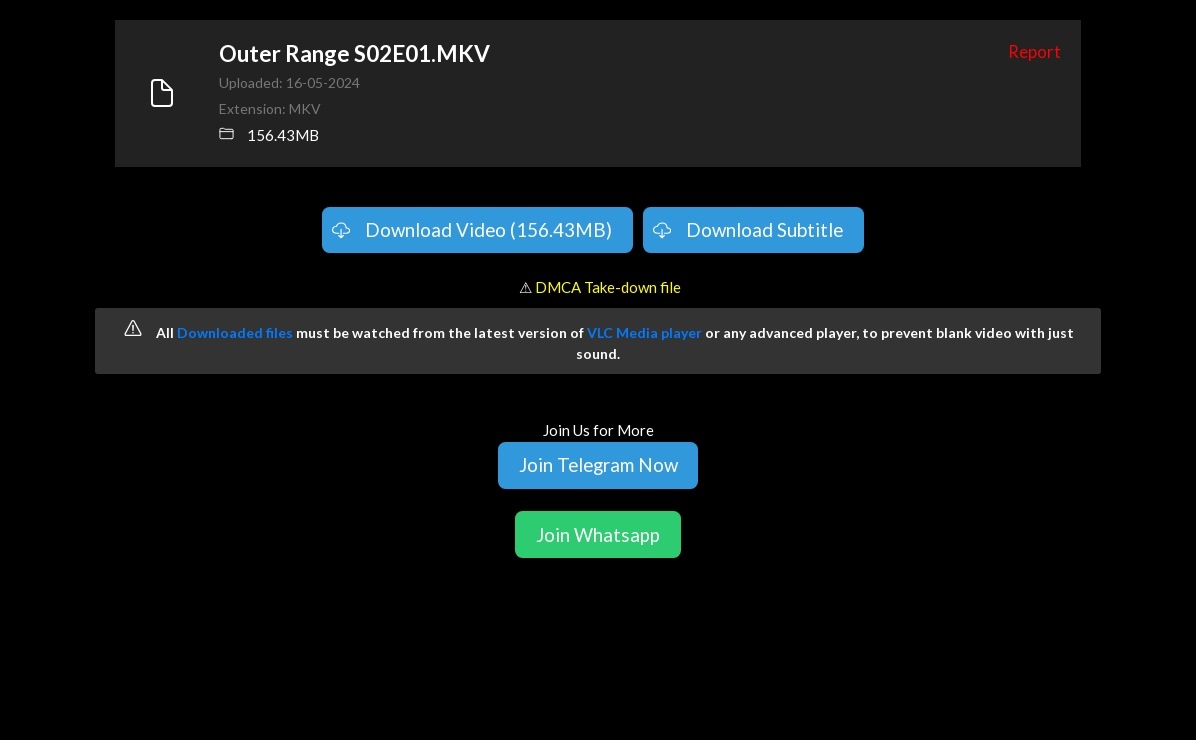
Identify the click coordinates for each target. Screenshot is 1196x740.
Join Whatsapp (598, 534)
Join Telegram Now (598, 464)
